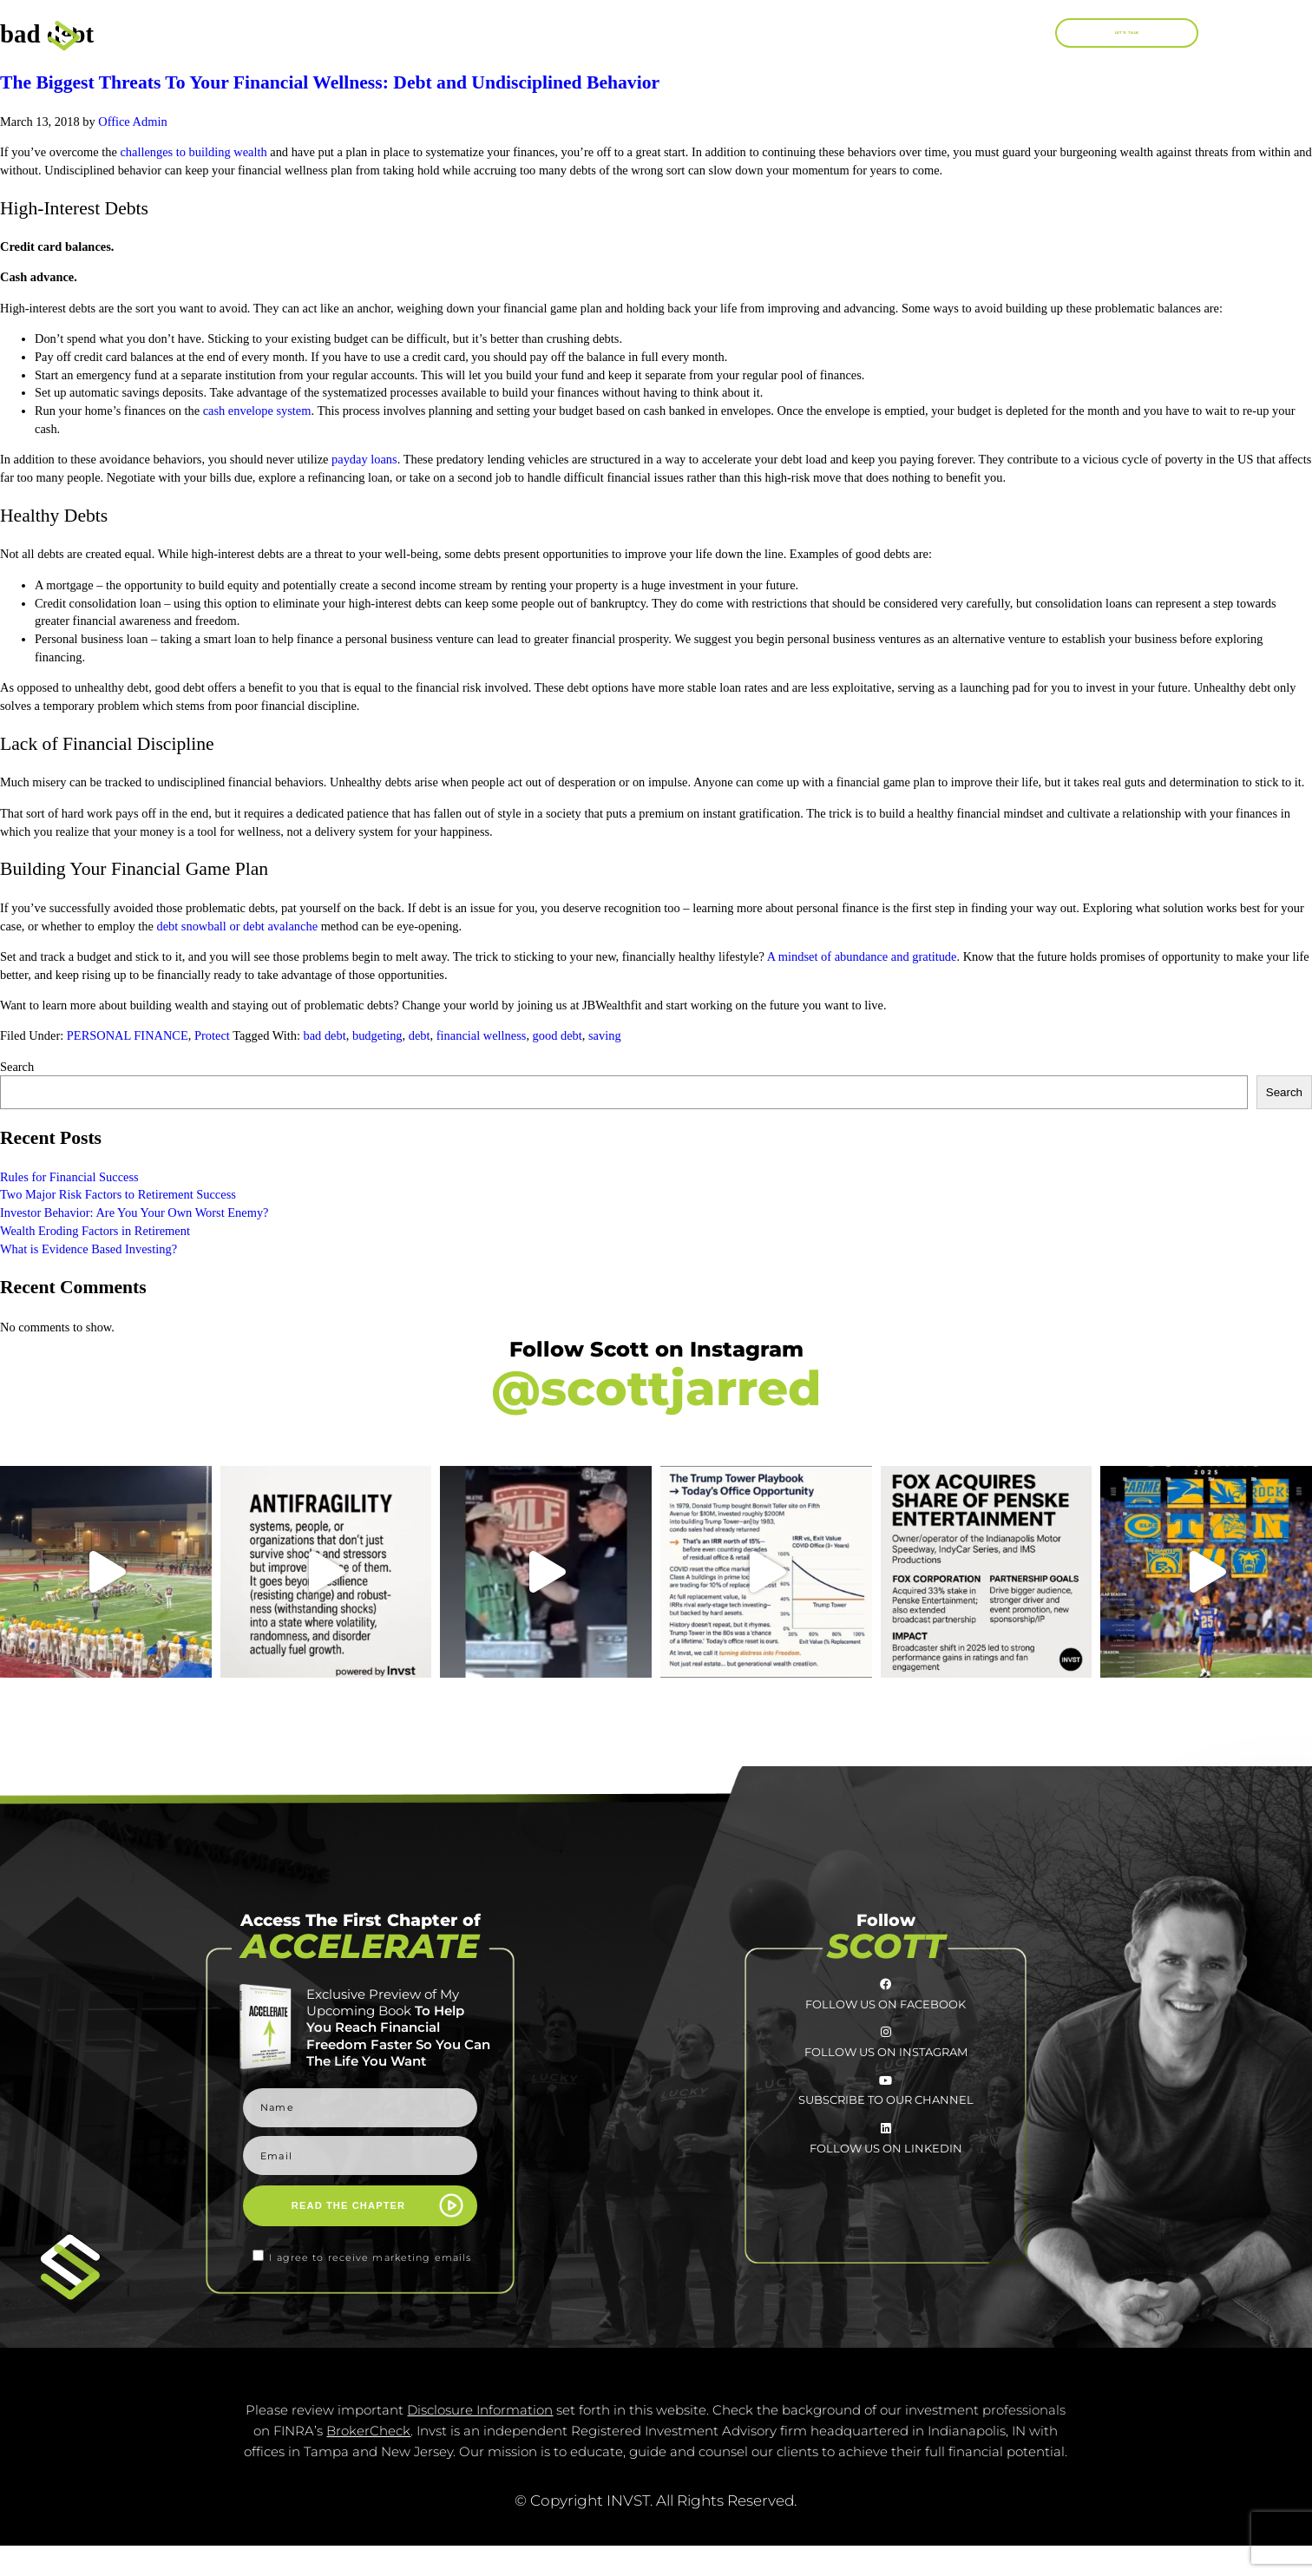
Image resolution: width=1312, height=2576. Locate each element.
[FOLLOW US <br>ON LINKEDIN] (885, 2209)
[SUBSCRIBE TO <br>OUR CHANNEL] (885, 2138)
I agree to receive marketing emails (370, 2257)
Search (17, 1067)
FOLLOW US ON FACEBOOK (885, 2027)
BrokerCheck (368, 2461)
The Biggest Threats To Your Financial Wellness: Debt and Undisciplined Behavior (329, 82)
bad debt (325, 1035)
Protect (212, 1035)
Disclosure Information (480, 2440)
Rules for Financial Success (69, 1177)
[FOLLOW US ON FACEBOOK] (885, 1996)
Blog (946, 32)
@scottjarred (656, 1388)
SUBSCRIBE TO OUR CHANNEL (886, 2169)
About (553, 32)
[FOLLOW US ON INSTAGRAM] (885, 2067)
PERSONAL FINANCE (127, 1035)
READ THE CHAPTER (348, 2205)
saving (604, 1035)
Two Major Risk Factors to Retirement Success (118, 1194)
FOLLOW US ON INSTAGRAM (886, 2098)
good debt (557, 1035)
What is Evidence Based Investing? (88, 1249)
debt (419, 1035)
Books (670, 34)
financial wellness (481, 1035)
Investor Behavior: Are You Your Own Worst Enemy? (134, 1212)
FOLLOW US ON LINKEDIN (886, 2240)
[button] (1029, 33)
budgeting (377, 1035)
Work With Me (814, 32)
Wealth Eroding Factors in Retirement (96, 1231)
